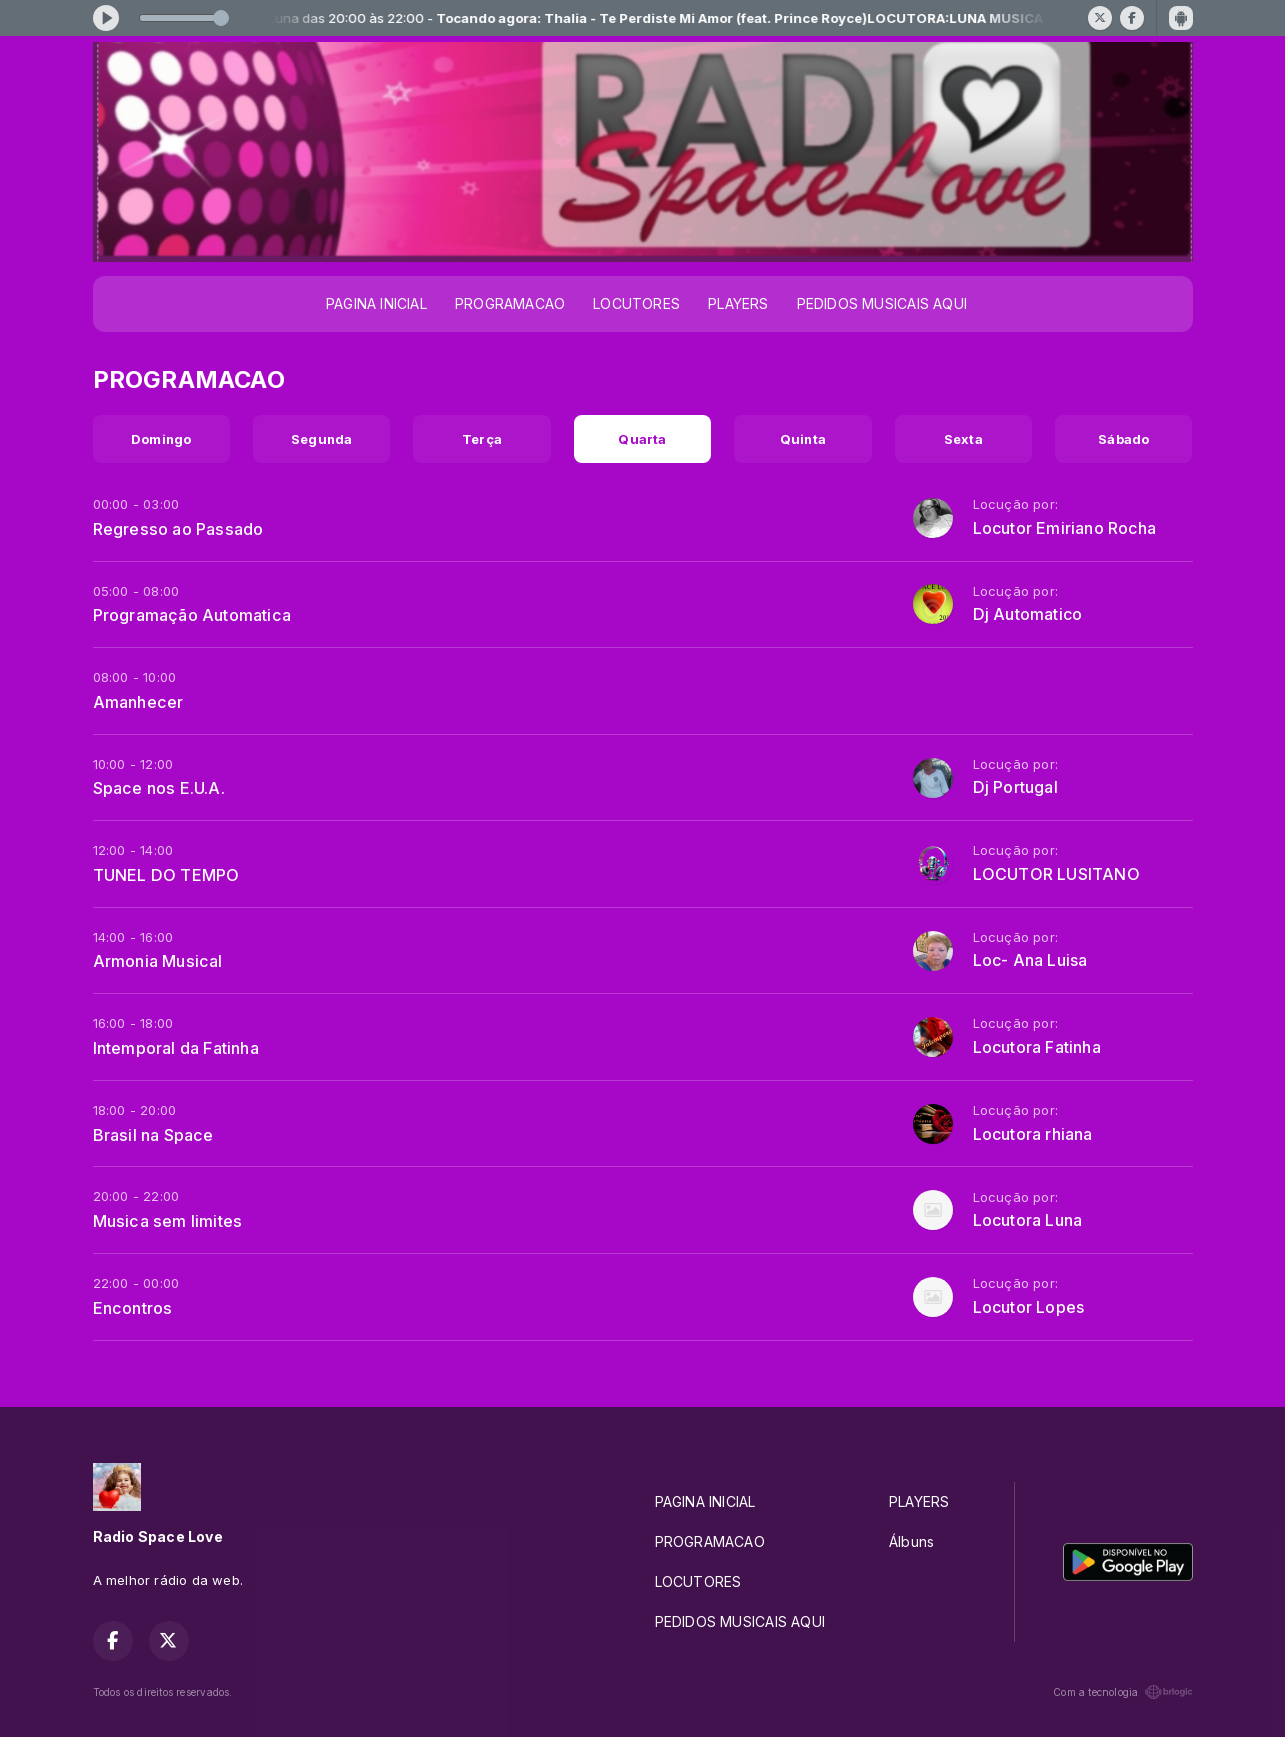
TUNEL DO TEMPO (166, 875)
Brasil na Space (153, 1135)
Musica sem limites (168, 1221)
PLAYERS (738, 303)
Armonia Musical (158, 961)
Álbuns (911, 1541)
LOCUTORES (636, 303)
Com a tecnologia (1122, 1692)
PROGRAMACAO (510, 303)
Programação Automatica (192, 615)
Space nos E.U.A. (159, 788)
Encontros (133, 1308)
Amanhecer (138, 702)
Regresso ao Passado (178, 529)
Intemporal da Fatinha (176, 1048)
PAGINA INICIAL (376, 303)
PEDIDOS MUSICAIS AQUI (882, 303)
